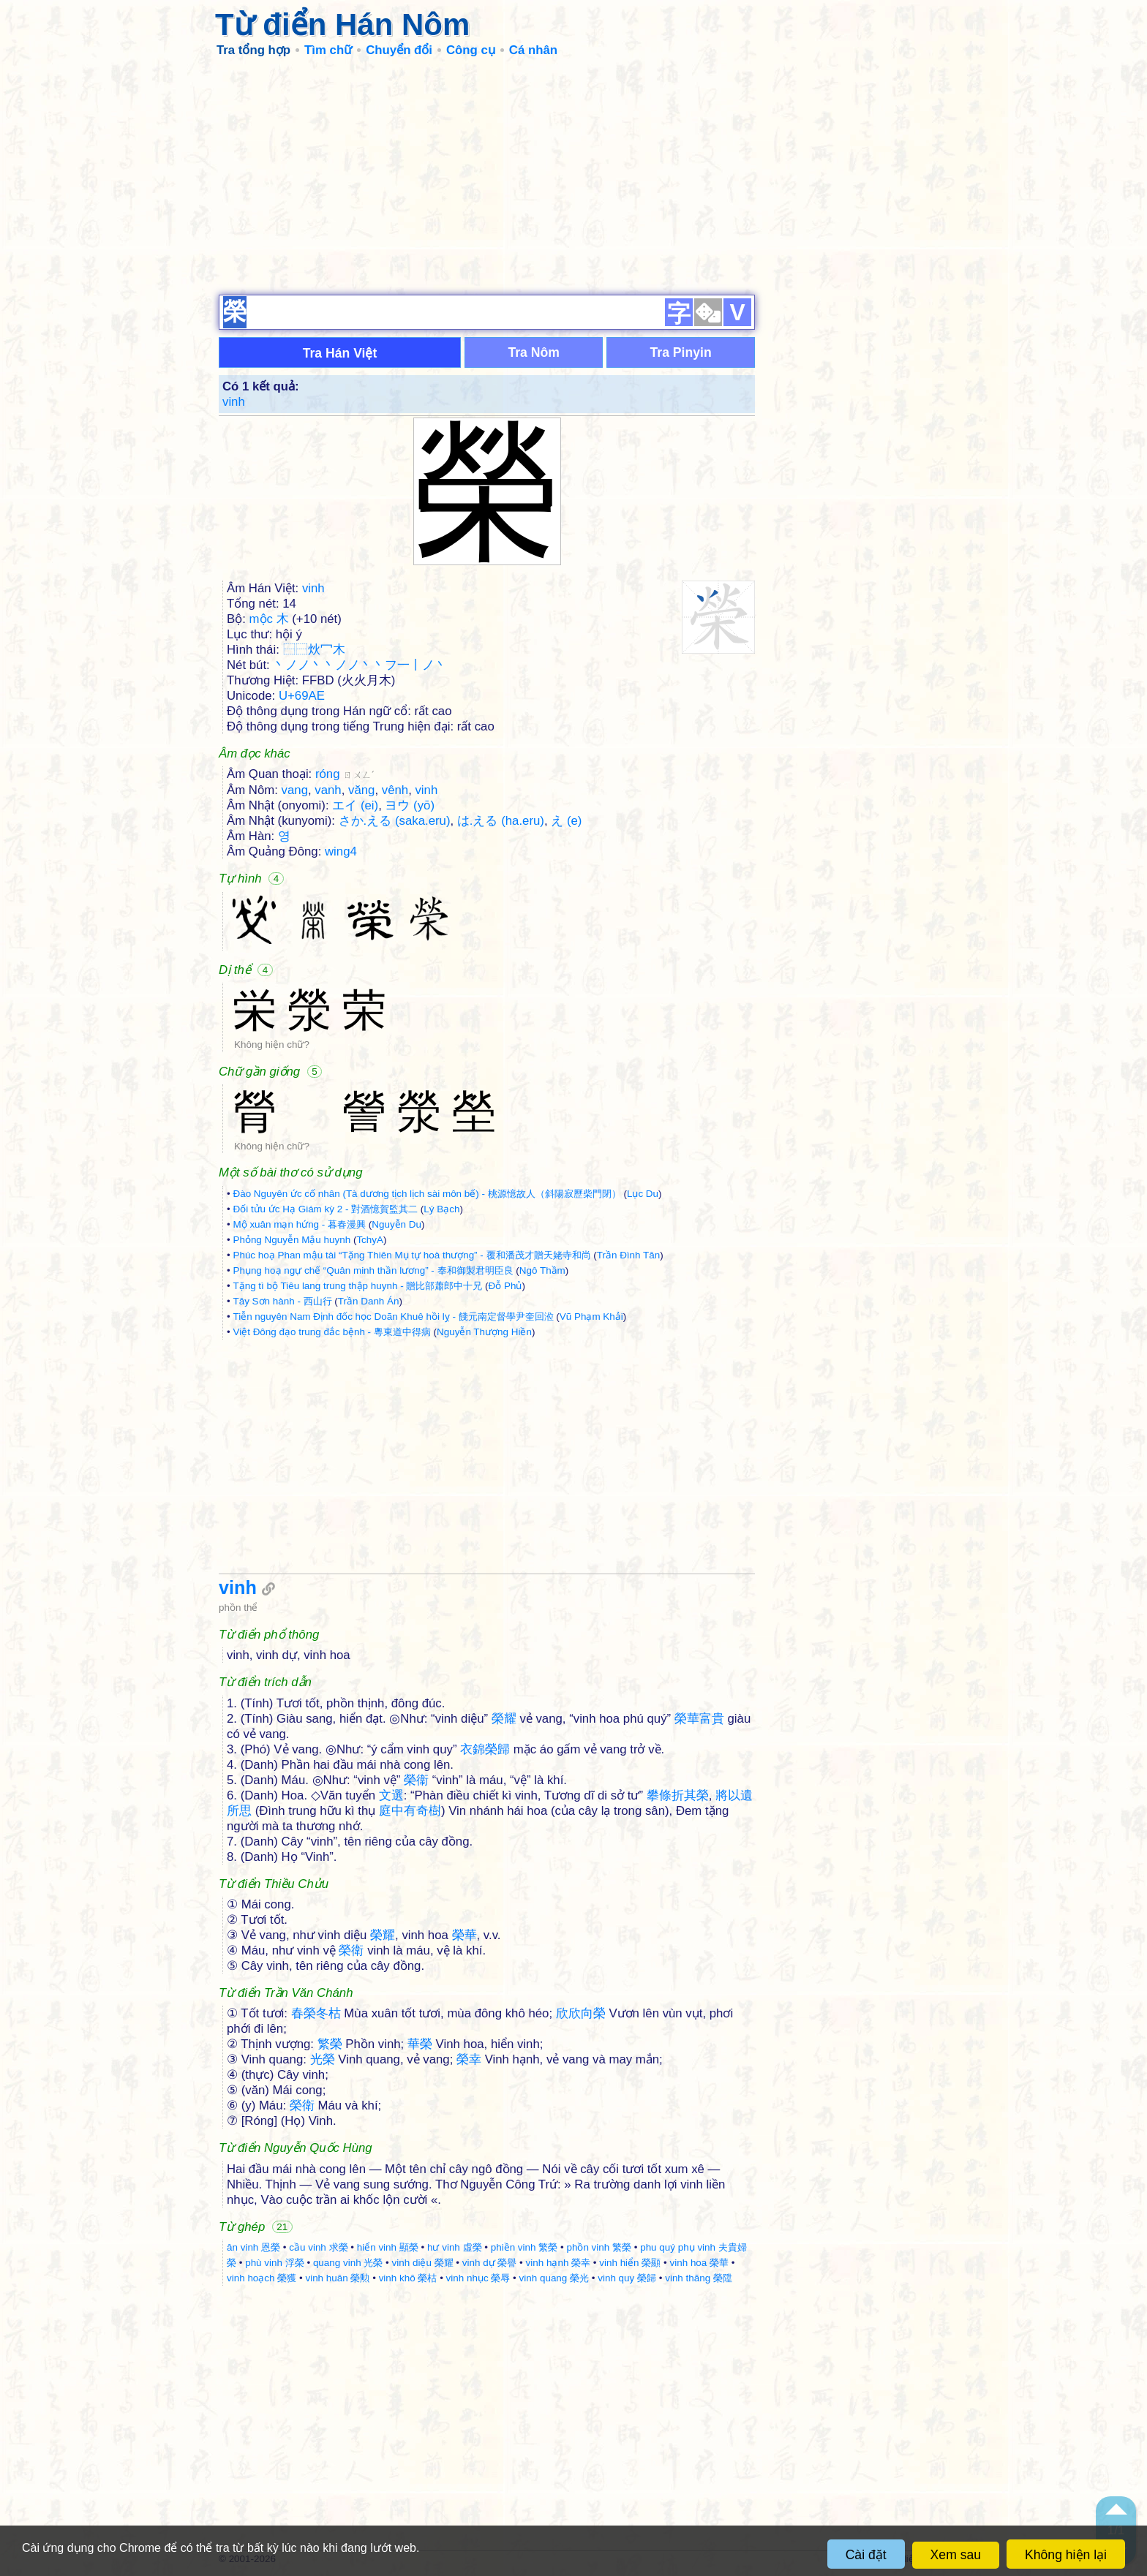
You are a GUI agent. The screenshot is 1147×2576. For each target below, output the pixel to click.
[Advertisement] (573, 175)
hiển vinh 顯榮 (387, 2247)
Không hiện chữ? (271, 1044)
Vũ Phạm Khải (591, 1316)
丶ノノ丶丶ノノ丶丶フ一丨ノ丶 (360, 665)
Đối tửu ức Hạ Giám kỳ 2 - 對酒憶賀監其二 (325, 1209)
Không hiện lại (1066, 2554)
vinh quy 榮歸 (627, 2278)
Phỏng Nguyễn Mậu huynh (291, 1239)
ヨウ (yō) (410, 805)
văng (361, 790)
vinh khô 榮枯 (408, 2278)
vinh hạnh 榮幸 (558, 2262)
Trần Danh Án (368, 1301)
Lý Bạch (441, 1209)
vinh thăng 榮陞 (698, 2278)
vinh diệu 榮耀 (423, 2262)
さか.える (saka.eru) (395, 821)
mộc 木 (269, 619)
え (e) (566, 821)
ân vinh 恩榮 (253, 2247)
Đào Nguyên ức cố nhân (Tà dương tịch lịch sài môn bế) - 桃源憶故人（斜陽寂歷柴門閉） (426, 1193)
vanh (328, 790)
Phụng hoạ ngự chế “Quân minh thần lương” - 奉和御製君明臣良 (373, 1270)
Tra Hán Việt (340, 353)
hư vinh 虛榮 (454, 2247)
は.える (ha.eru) (500, 821)
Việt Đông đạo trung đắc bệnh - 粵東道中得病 (331, 1331)
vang (295, 790)
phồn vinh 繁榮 (598, 2247)
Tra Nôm (533, 352)
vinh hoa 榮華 (699, 2262)
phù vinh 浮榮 (274, 2262)
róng (345, 774)
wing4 (341, 851)
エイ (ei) (355, 805)
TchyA (369, 1239)
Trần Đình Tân (628, 1255)
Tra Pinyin (681, 352)
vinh (233, 402)
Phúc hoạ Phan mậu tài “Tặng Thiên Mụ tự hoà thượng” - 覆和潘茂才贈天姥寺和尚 (411, 1255)
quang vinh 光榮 (348, 2262)
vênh (395, 790)
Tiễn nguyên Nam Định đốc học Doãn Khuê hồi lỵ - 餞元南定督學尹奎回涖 (393, 1316)
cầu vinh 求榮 (318, 2247)
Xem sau (955, 2554)
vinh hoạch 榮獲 (261, 2278)
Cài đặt (866, 2554)
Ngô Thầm (542, 1270)
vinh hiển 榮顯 (630, 2262)
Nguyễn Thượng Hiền (484, 1331)
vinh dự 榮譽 (489, 2262)
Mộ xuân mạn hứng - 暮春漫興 (299, 1224)
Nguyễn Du (396, 1224)
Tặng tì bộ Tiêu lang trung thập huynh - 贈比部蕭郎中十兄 (357, 1285)
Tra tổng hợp (253, 50)
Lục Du (642, 1193)
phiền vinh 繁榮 (524, 2247)
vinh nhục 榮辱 (478, 2278)
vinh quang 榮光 (554, 2278)
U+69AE (302, 696)
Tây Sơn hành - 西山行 (282, 1301)
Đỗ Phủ (505, 1285)
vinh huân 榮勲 (337, 2278)
